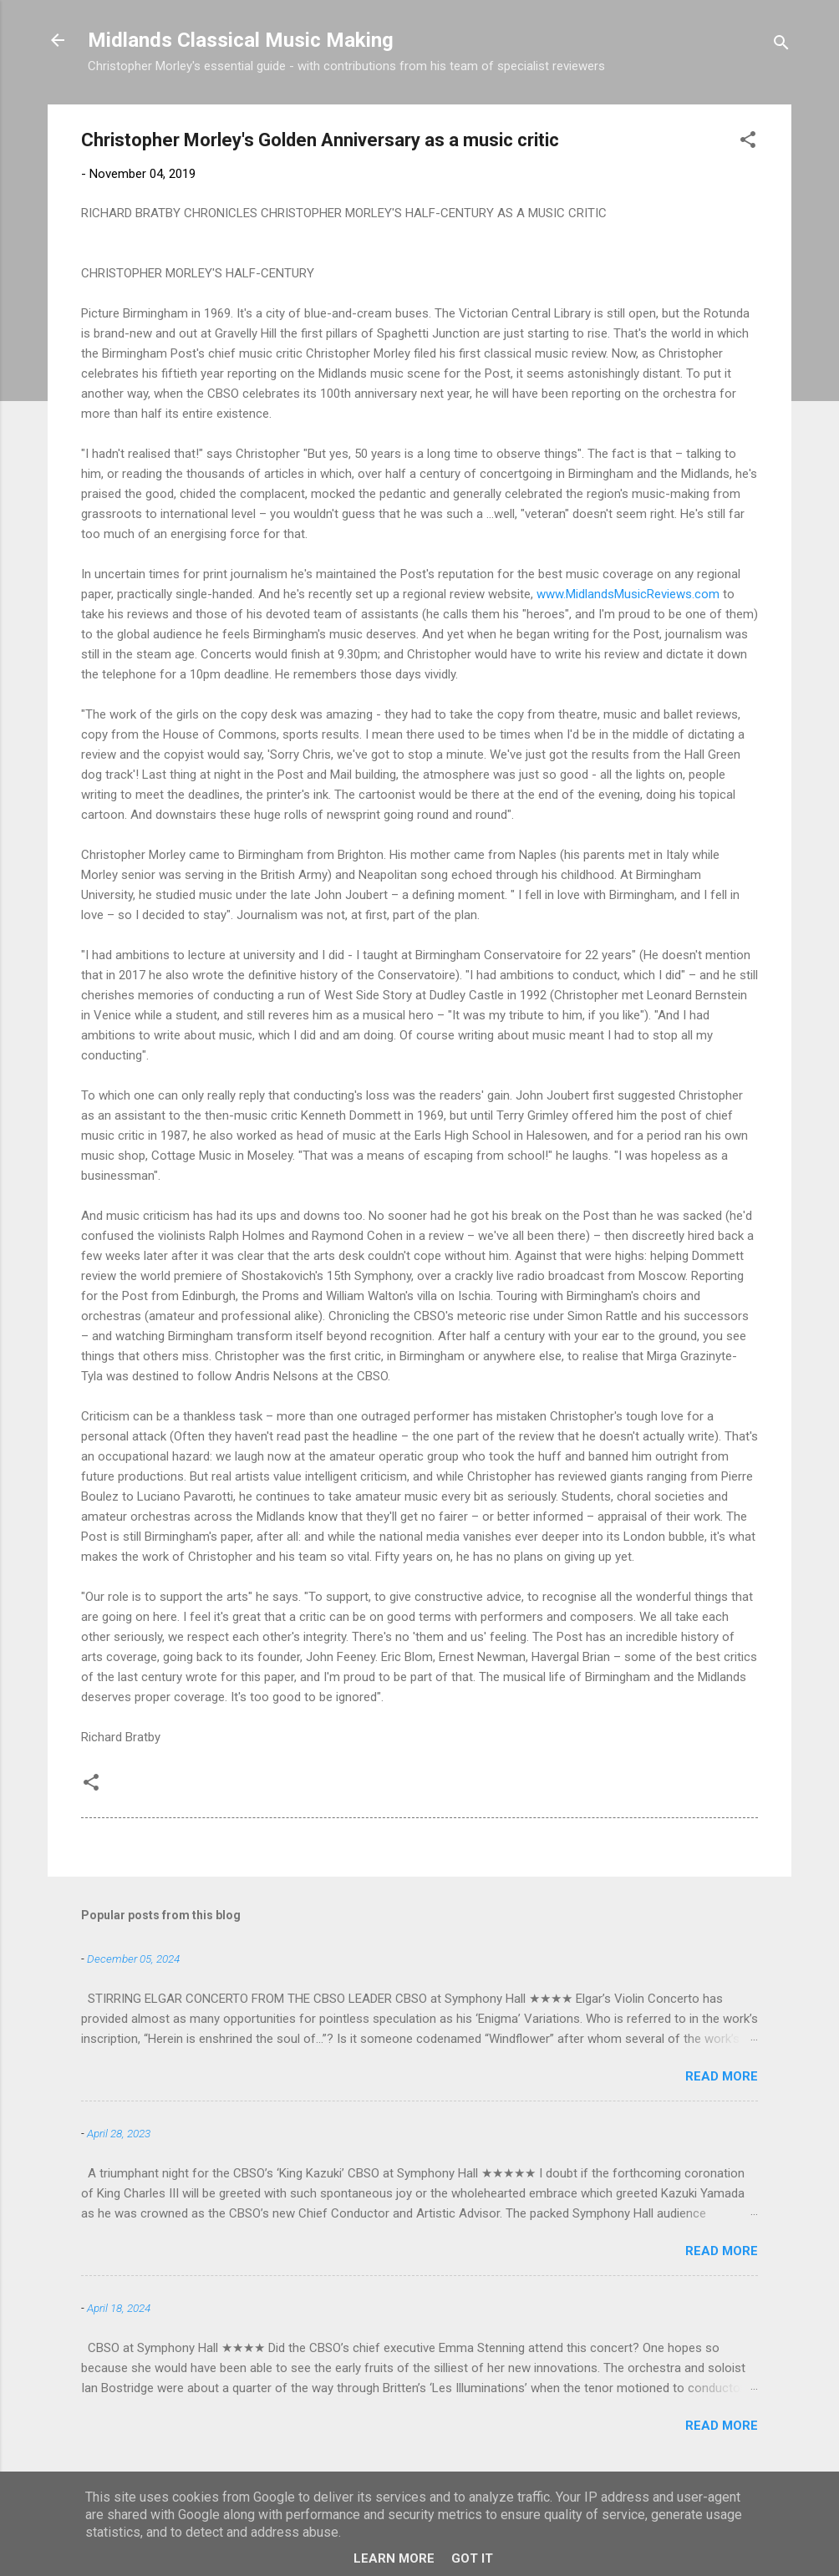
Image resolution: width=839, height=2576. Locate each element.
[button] (748, 142)
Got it (472, 2558)
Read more (721, 2076)
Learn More (394, 2558)
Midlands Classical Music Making (241, 40)
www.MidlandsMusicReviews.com (628, 594)
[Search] (781, 45)
